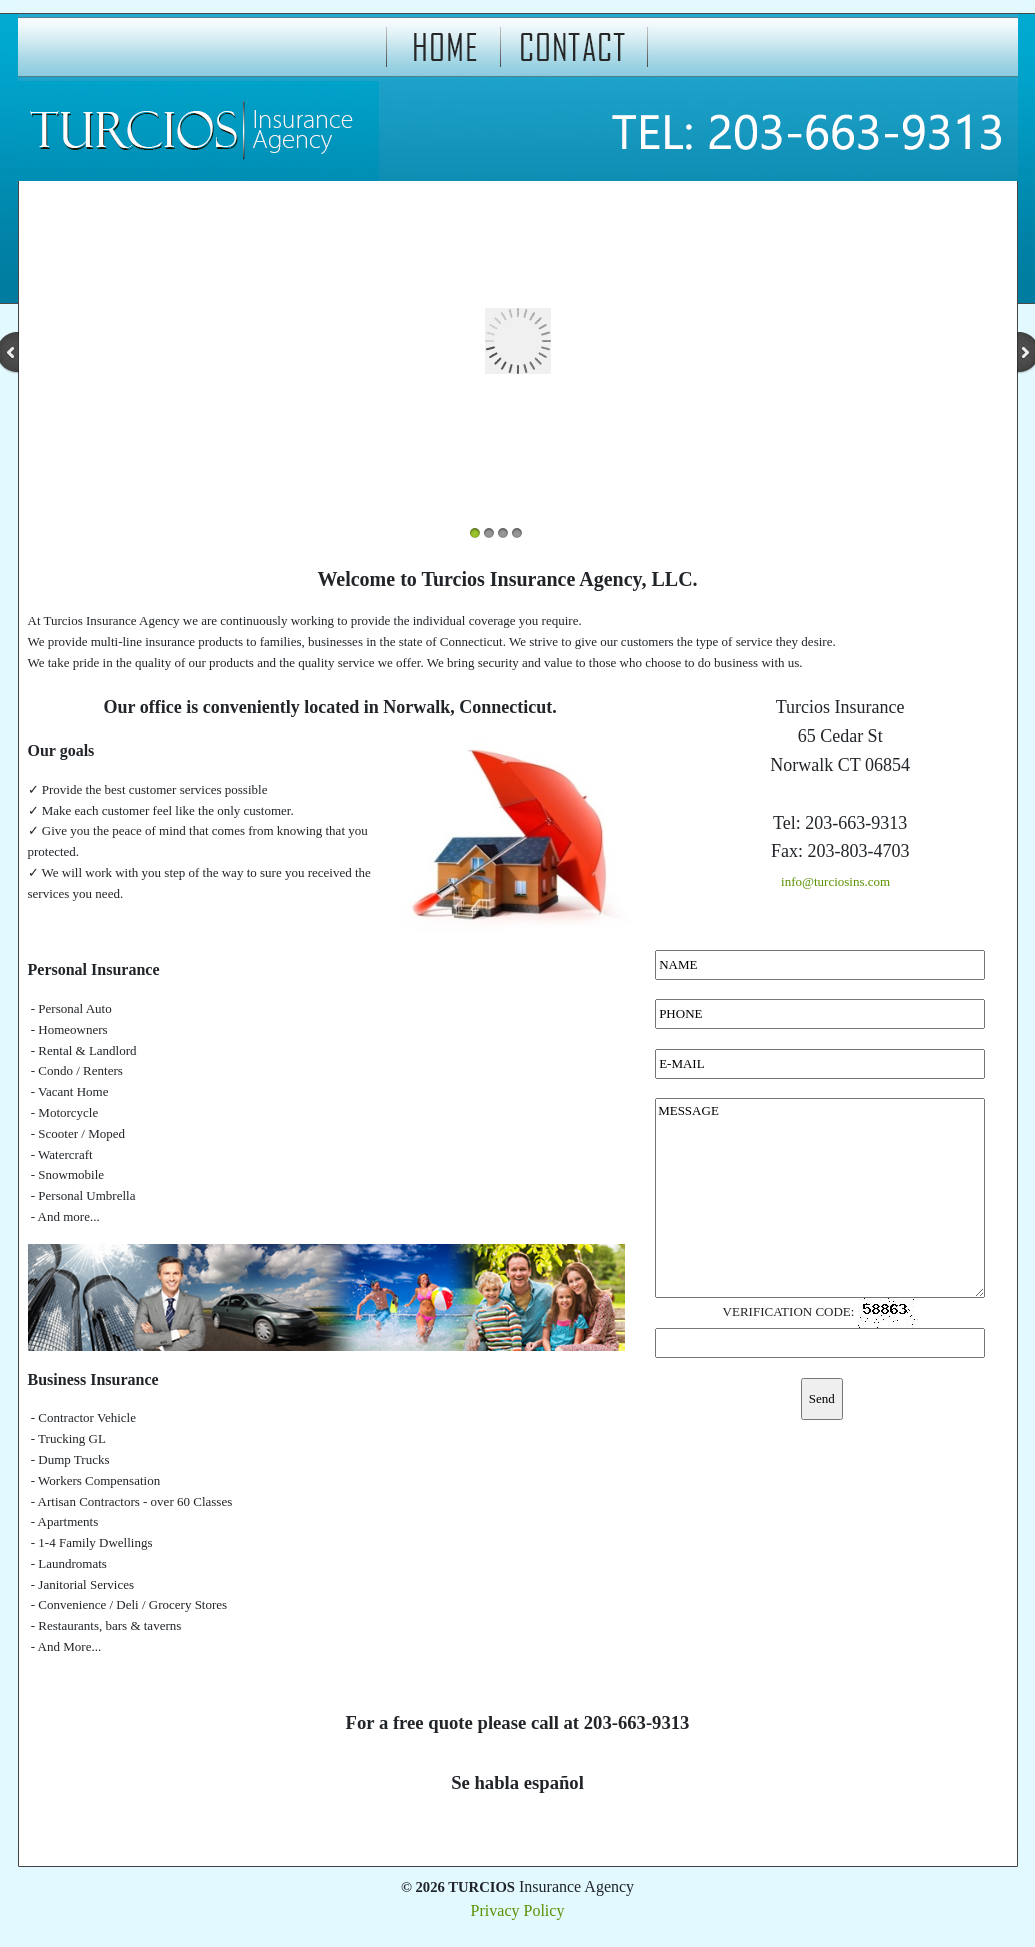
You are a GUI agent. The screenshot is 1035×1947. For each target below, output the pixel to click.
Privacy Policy (518, 1910)
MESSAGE (820, 1198)
